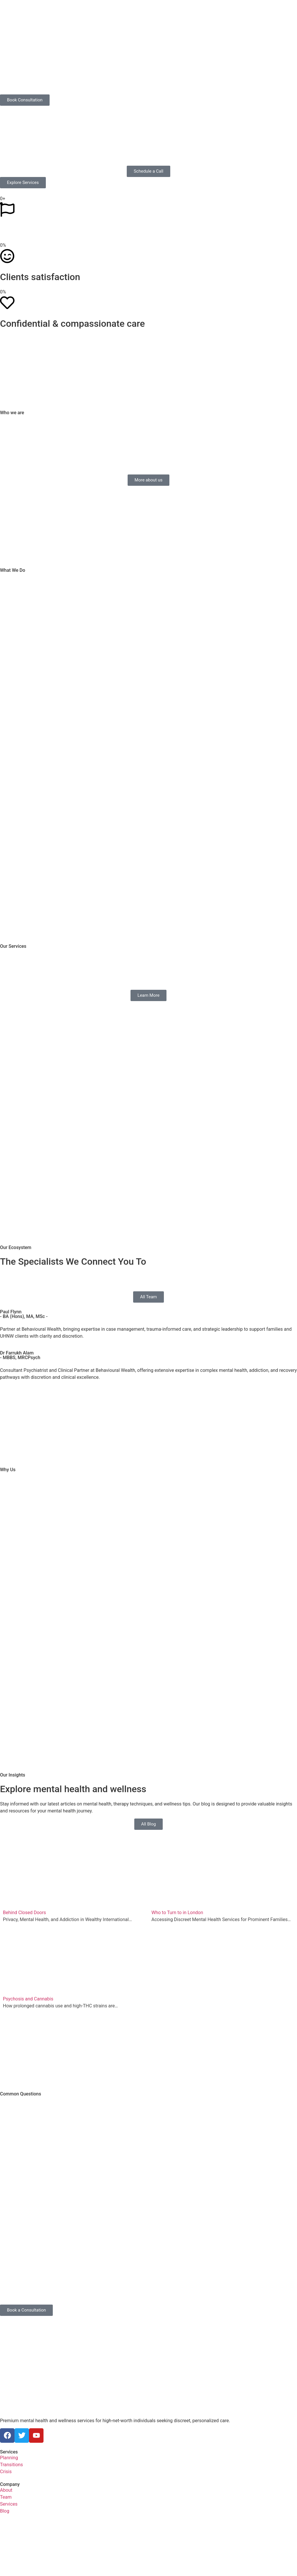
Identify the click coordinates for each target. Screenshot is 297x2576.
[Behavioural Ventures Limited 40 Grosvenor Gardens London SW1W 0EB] (148, 2543)
